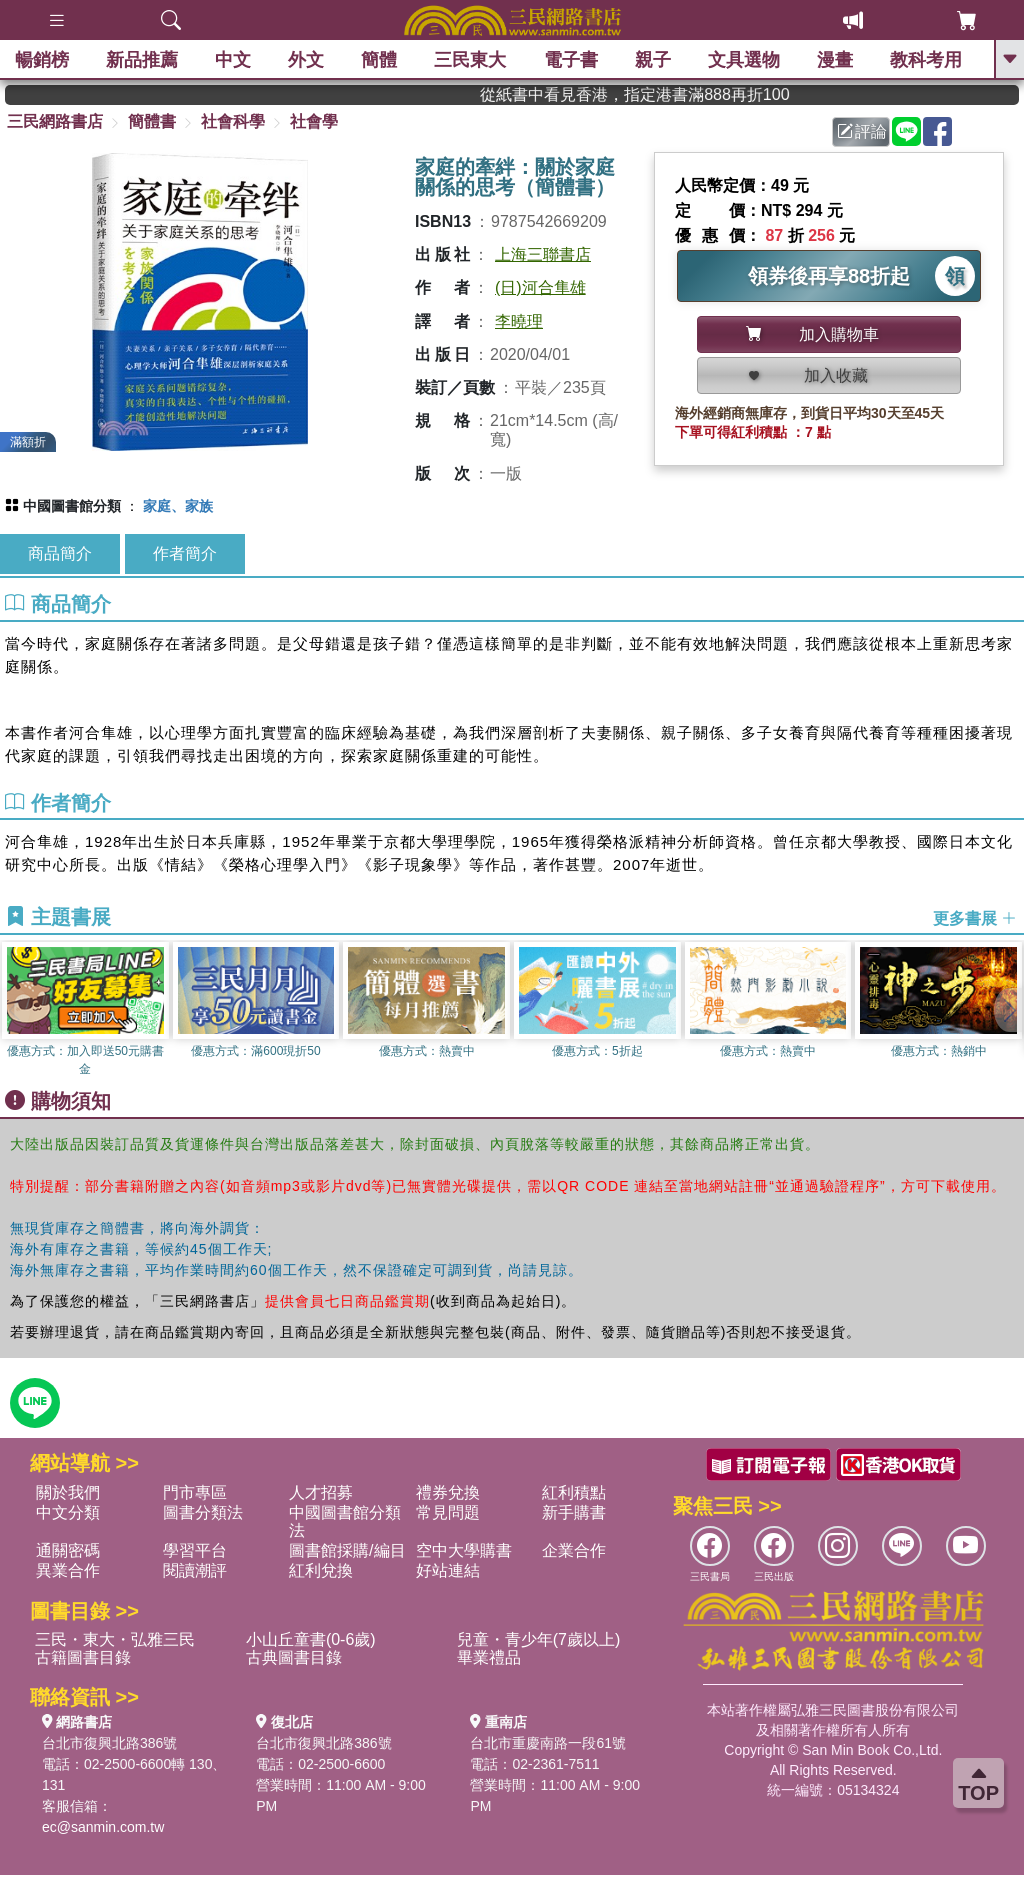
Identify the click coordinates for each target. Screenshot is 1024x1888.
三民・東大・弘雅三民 (115, 1639)
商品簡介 (60, 553)
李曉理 (519, 321)
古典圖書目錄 (294, 1657)
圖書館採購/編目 (347, 1550)
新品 (142, 60)
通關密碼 (68, 1550)
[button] (1009, 1010)
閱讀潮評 (195, 1570)
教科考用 (926, 60)
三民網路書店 (55, 121)
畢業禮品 (489, 1657)
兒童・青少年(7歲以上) (539, 1639)
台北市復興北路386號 (109, 1743)
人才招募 (321, 1492)
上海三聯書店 (543, 254)
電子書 (571, 60)
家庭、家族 (178, 506)
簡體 (379, 60)
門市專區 (195, 1492)
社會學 (314, 121)
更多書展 (975, 918)
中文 (233, 60)
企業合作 (574, 1550)
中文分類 (68, 1512)
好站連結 (448, 1570)
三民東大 (470, 60)
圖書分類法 (203, 1512)
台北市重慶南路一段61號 (548, 1743)
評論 (862, 131)
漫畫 (835, 60)
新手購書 (574, 1512)
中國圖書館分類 (72, 506)
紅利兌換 (321, 1570)
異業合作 (68, 1570)
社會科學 (233, 121)
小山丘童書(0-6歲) (311, 1639)
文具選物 (744, 60)
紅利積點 (574, 1492)
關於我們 (68, 1492)
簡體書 (152, 121)
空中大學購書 (464, 1550)
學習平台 (195, 1550)
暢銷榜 (42, 60)
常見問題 (448, 1512)
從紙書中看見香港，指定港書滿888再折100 (712, 94)
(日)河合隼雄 (540, 287)
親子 (653, 60)
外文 (306, 60)
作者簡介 (185, 553)
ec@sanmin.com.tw (103, 1827)
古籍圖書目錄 (83, 1657)
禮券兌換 (448, 1492)
